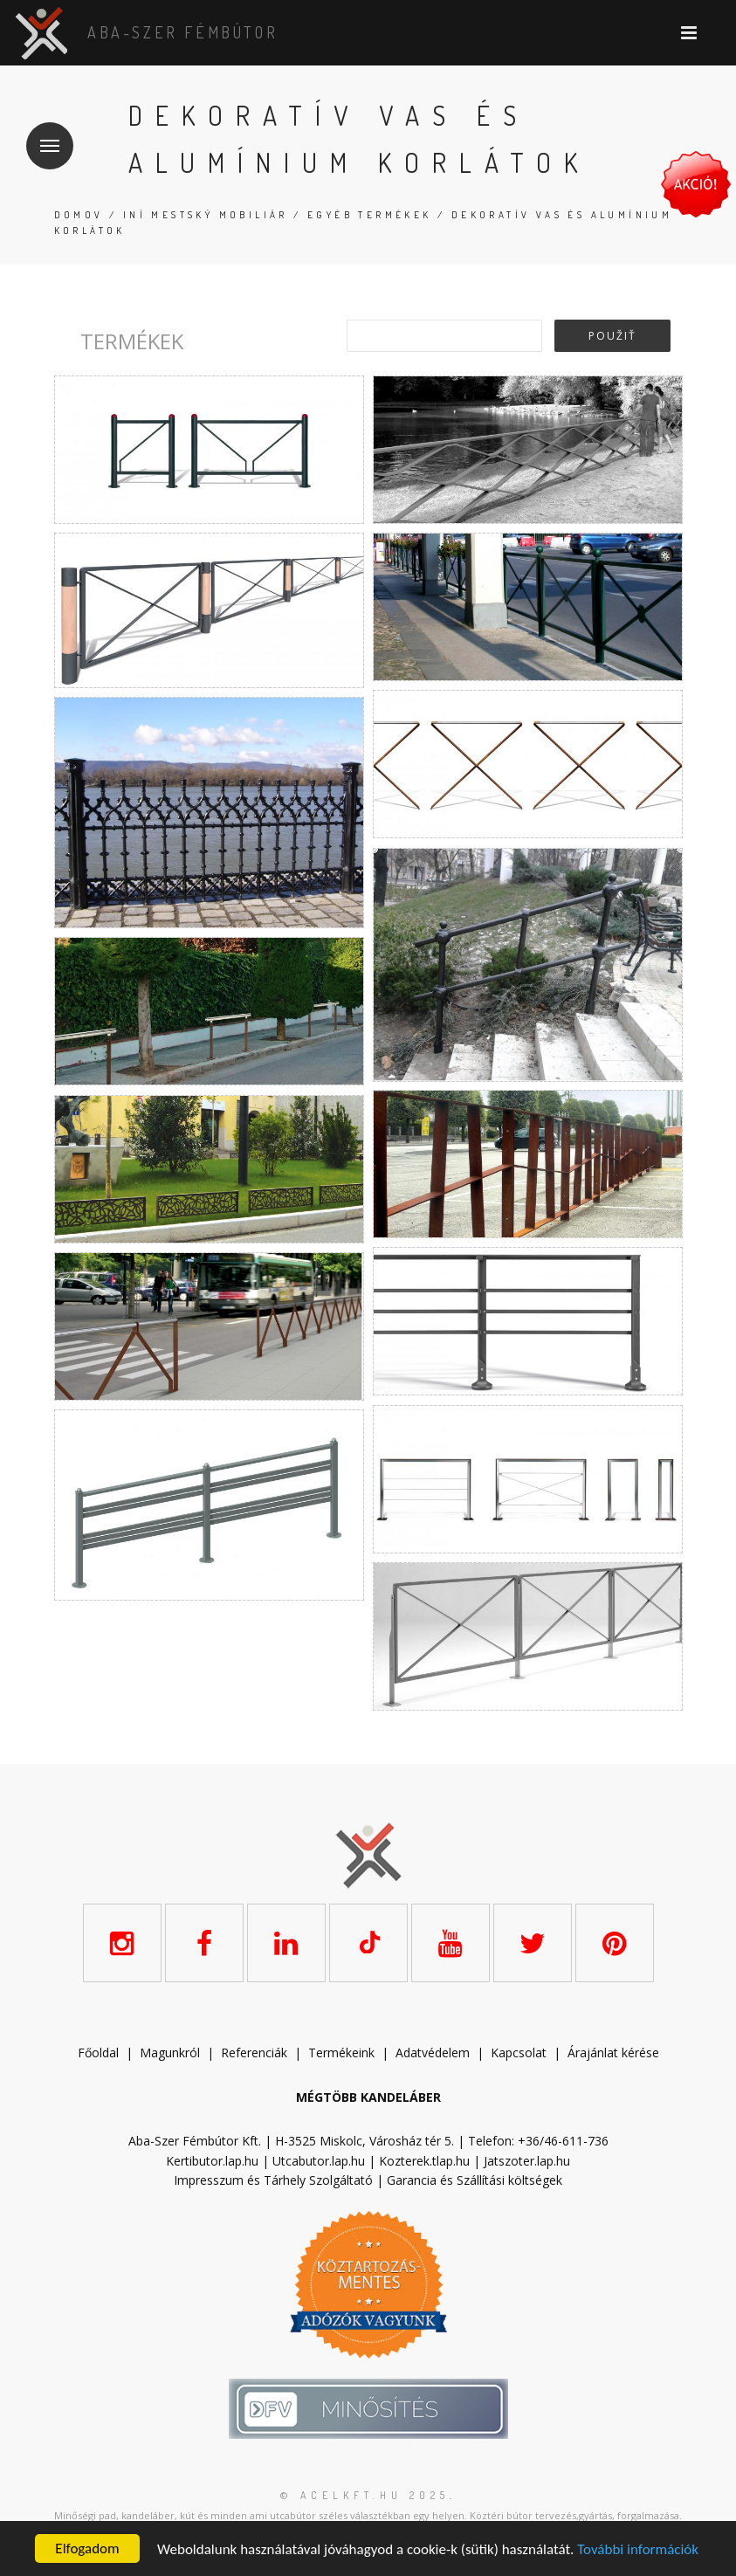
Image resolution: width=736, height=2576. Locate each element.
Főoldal (98, 2052)
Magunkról (170, 2052)
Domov (79, 215)
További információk (637, 2549)
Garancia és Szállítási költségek (474, 2180)
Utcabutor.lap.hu (318, 2160)
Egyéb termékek (369, 215)
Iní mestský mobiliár (205, 215)
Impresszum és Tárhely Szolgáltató (273, 2180)
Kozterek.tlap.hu (424, 2160)
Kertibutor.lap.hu (212, 2160)
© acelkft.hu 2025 (365, 2495)
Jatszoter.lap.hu (527, 2160)
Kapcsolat (519, 2052)
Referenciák (254, 2052)
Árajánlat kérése (613, 2052)
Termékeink (341, 2052)
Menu (42, 135)
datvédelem (436, 2052)
